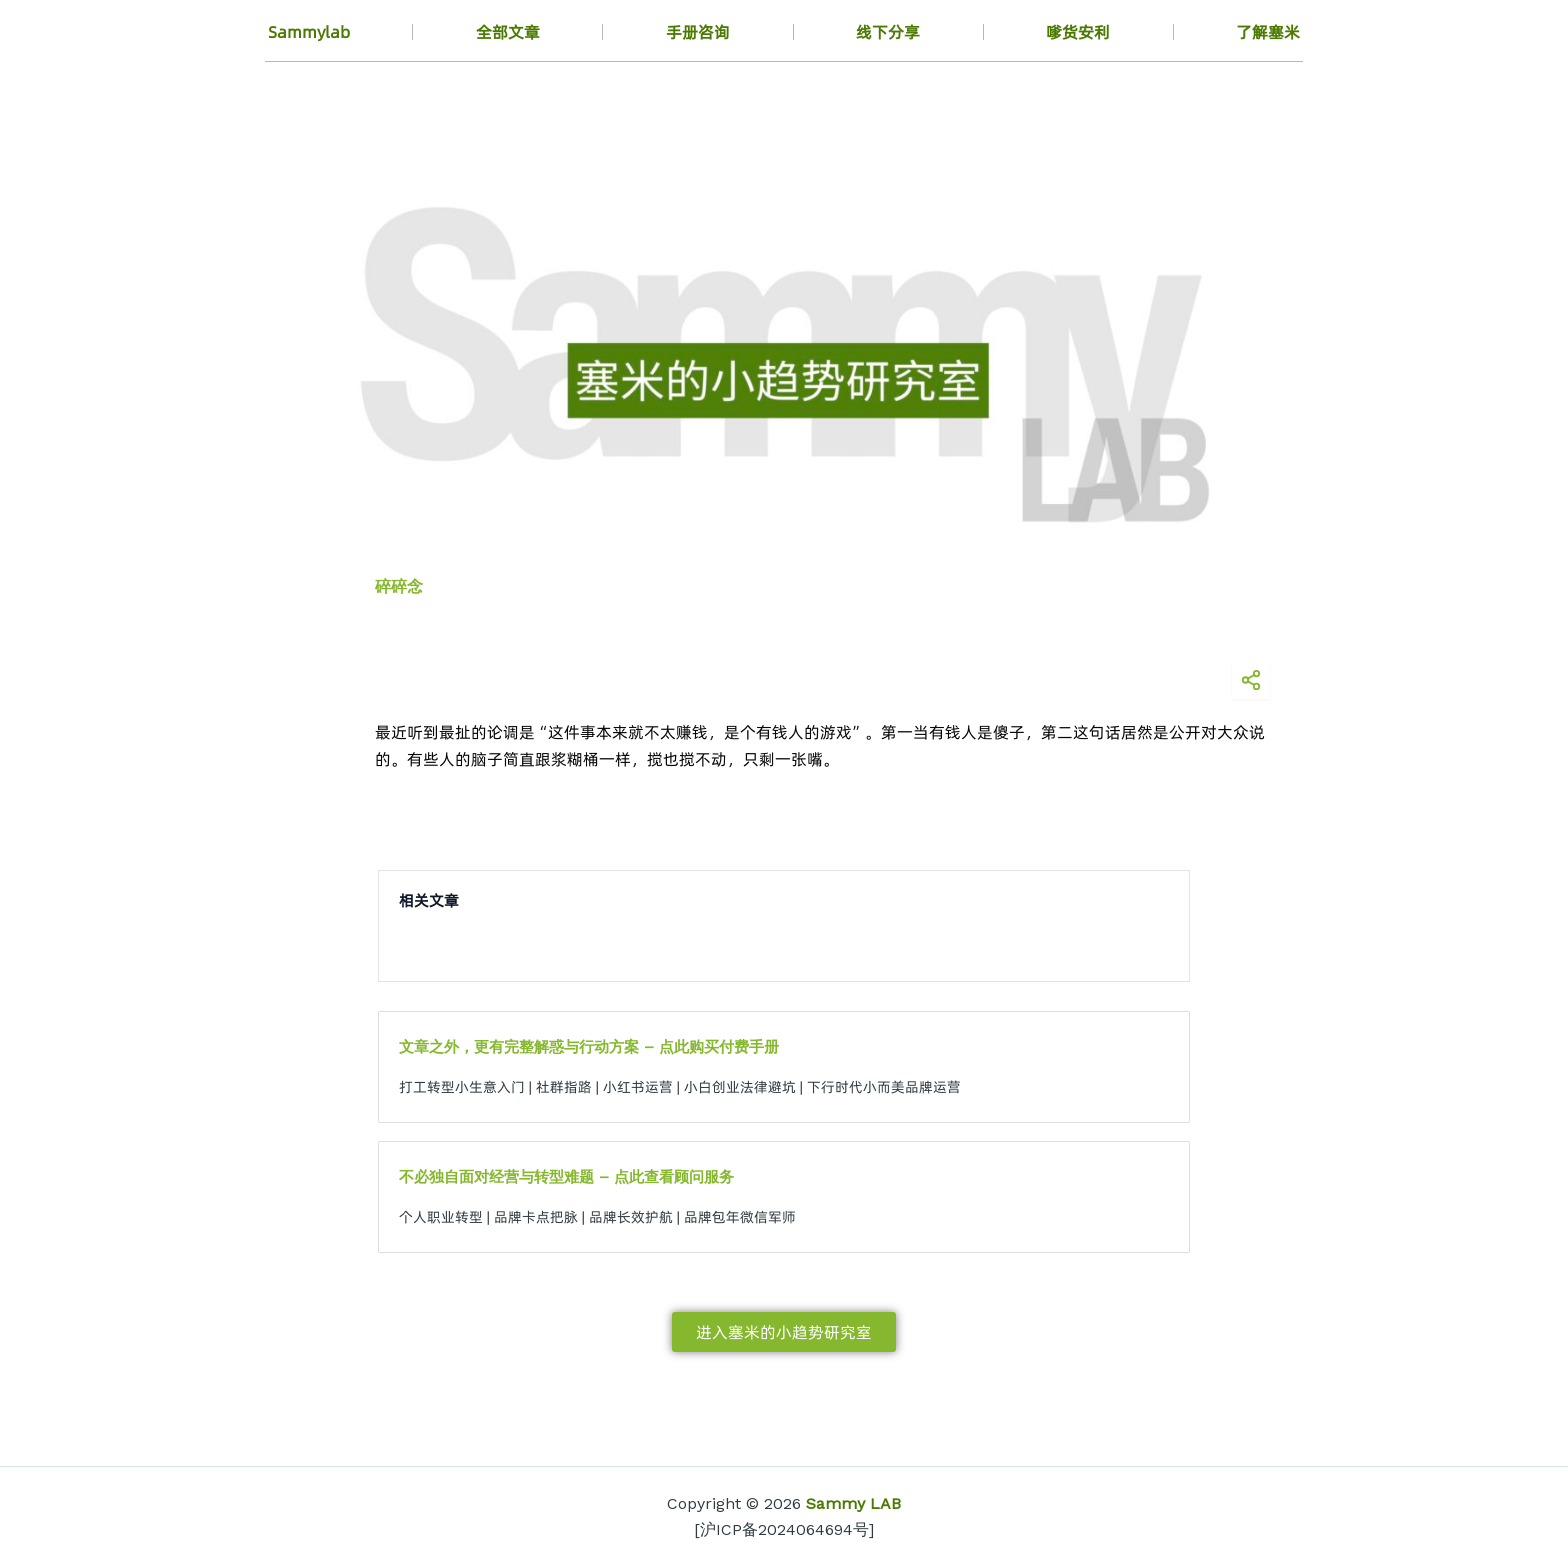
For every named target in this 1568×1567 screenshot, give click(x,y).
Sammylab (309, 32)
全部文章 (508, 32)
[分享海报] (1251, 680)
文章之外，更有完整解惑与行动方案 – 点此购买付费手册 (589, 1047)
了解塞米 (1268, 32)
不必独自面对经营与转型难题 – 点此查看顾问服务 (566, 1177)
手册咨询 (698, 32)
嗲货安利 (1078, 32)
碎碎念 (399, 586)
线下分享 (888, 32)
